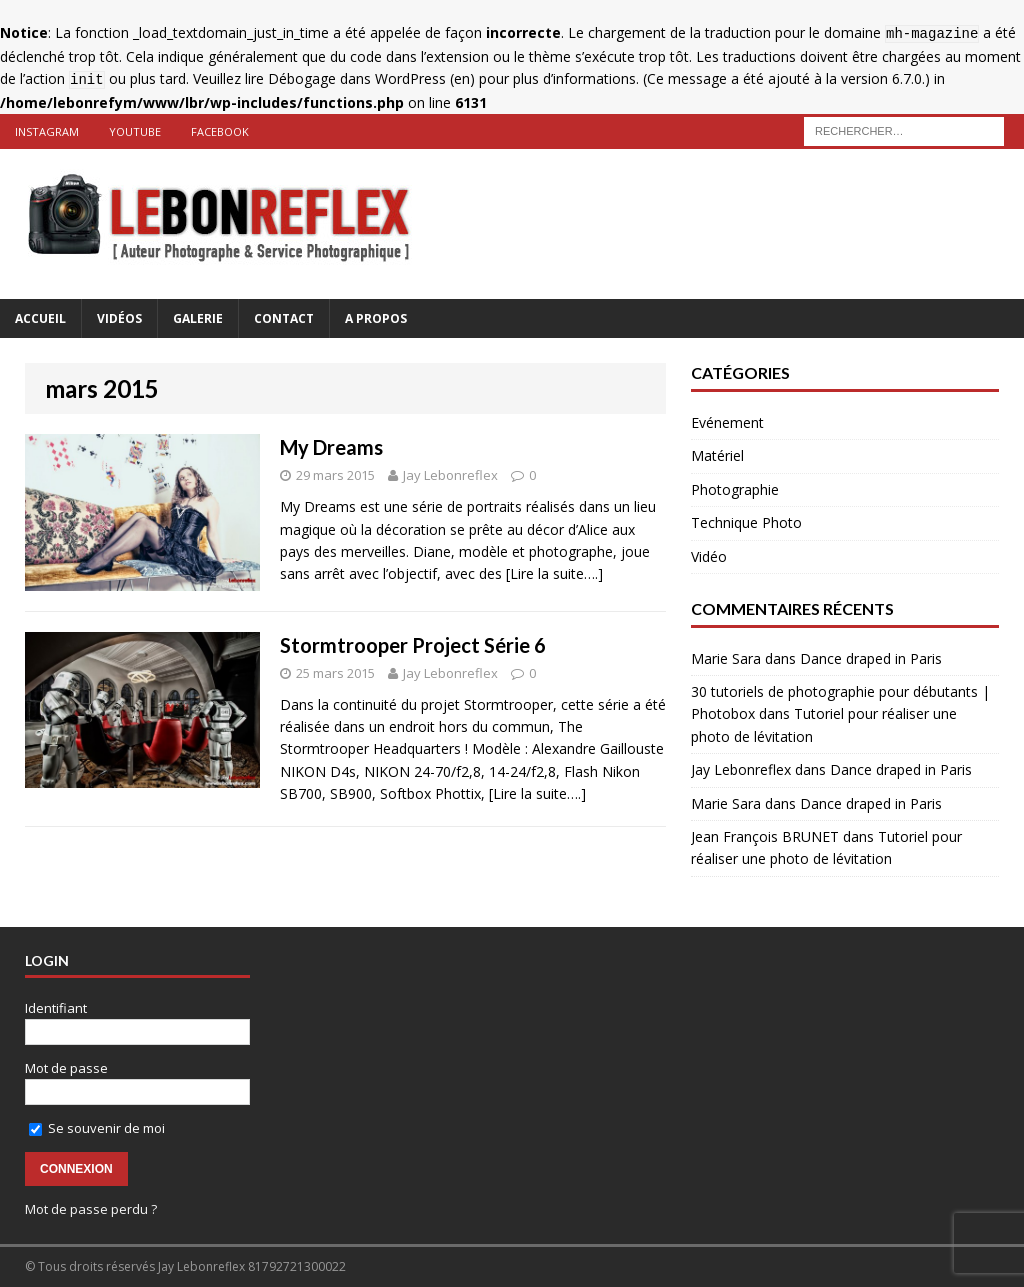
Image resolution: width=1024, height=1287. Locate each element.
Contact (284, 318)
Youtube (135, 131)
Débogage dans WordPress (357, 78)
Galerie (198, 318)
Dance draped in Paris (871, 658)
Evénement (727, 422)
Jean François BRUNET (765, 836)
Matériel (717, 455)
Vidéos (119, 318)
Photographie (735, 489)
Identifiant (56, 1008)
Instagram (47, 131)
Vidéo (709, 556)
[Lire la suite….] (554, 573)
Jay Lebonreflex (450, 475)
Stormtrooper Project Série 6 (413, 645)
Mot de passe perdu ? (91, 1209)
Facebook (220, 131)
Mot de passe (66, 1068)
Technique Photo (746, 522)
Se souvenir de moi (97, 1128)
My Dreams (331, 447)
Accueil (40, 318)
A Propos (376, 318)
